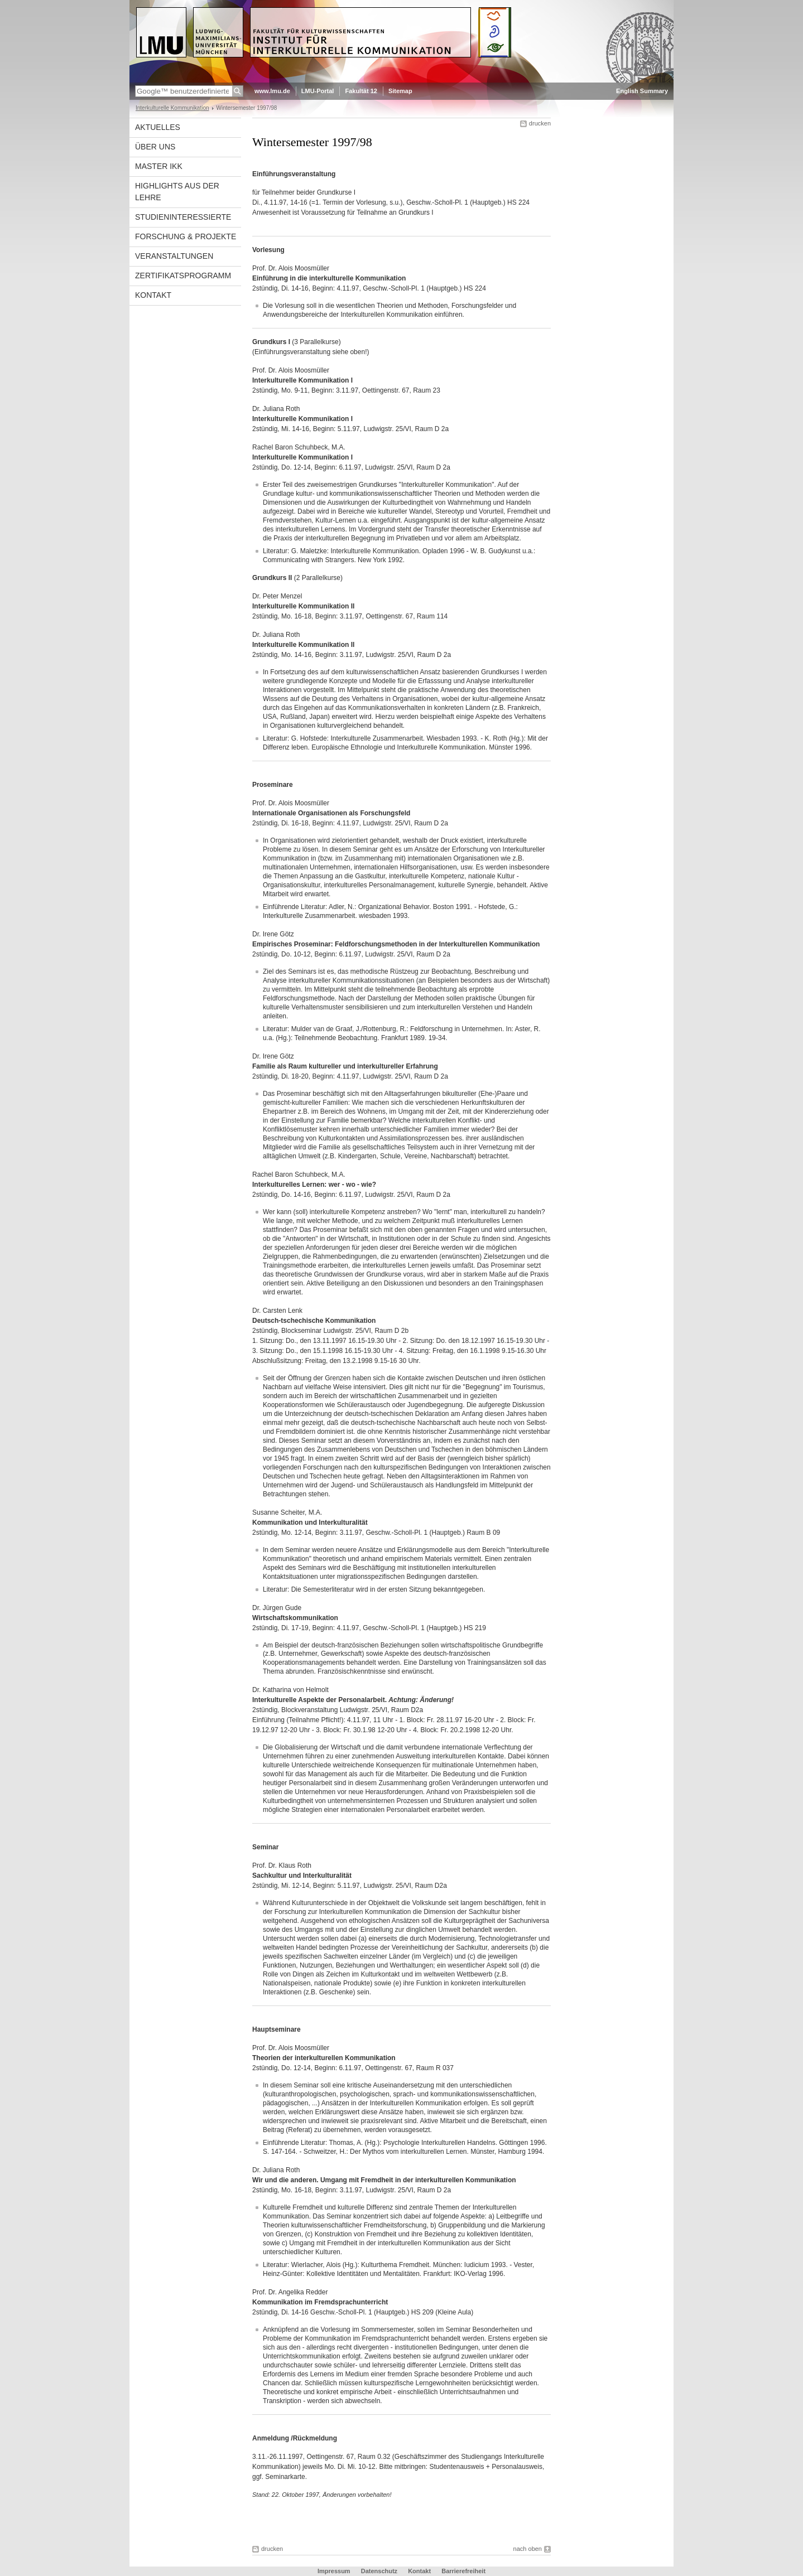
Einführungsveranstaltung (293, 174)
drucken (540, 123)
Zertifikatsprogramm (183, 275)
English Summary (642, 91)
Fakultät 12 (361, 91)
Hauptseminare (276, 2029)
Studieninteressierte (183, 216)
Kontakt (153, 295)
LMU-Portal (317, 91)
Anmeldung (270, 2438)
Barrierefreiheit (463, 2571)
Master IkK (158, 166)
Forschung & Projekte (185, 236)
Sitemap (400, 91)
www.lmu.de (272, 91)
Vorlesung (268, 250)
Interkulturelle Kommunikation (172, 108)
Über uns (155, 146)
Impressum (334, 2571)
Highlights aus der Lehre (177, 191)
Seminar (265, 1847)
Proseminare (272, 785)
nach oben (527, 2548)
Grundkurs (269, 342)
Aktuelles (157, 127)
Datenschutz (379, 2571)
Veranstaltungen (174, 256)
